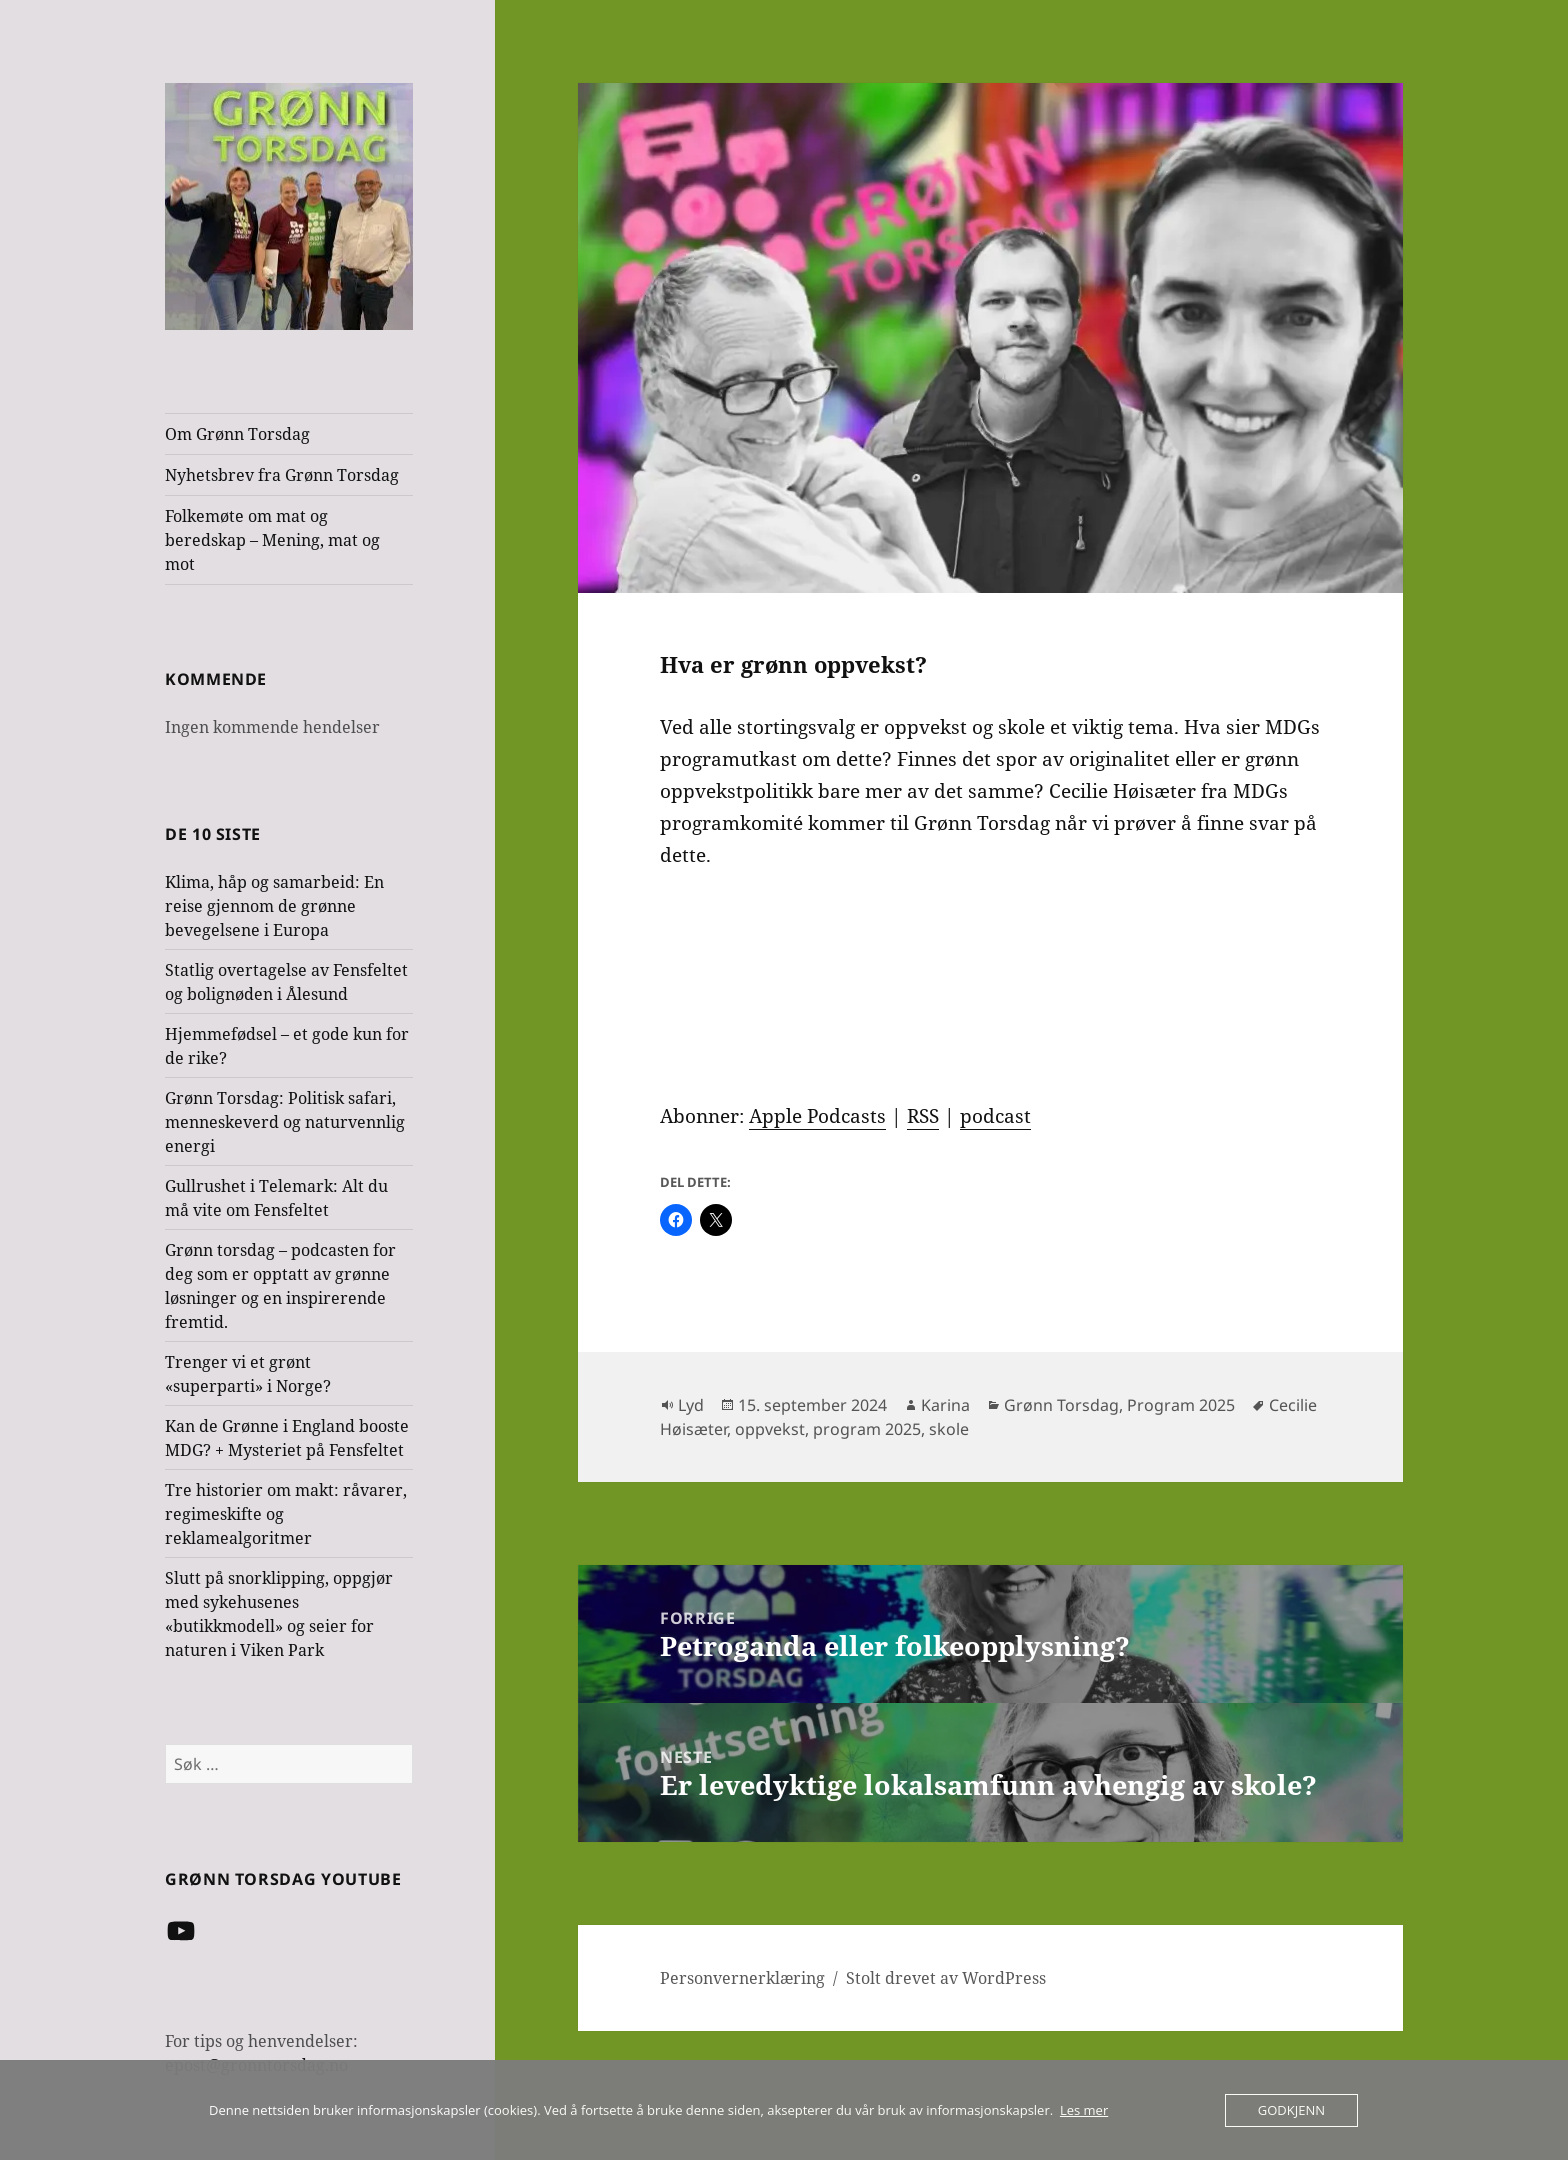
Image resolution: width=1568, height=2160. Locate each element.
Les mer (1084, 2110)
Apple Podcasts (817, 1116)
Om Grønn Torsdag (237, 434)
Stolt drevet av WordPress (946, 1978)
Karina (945, 1405)
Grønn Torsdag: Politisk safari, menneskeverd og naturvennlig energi (285, 1122)
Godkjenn (1291, 2110)
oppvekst (770, 1429)
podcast (995, 1116)
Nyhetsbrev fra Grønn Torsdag (282, 475)
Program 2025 (1181, 1405)
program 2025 (867, 1429)
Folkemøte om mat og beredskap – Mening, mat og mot (272, 540)
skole (949, 1429)
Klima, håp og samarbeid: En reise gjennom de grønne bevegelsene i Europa (274, 906)
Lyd (691, 1405)
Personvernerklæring (742, 1978)
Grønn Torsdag (1061, 1405)
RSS (923, 1116)
